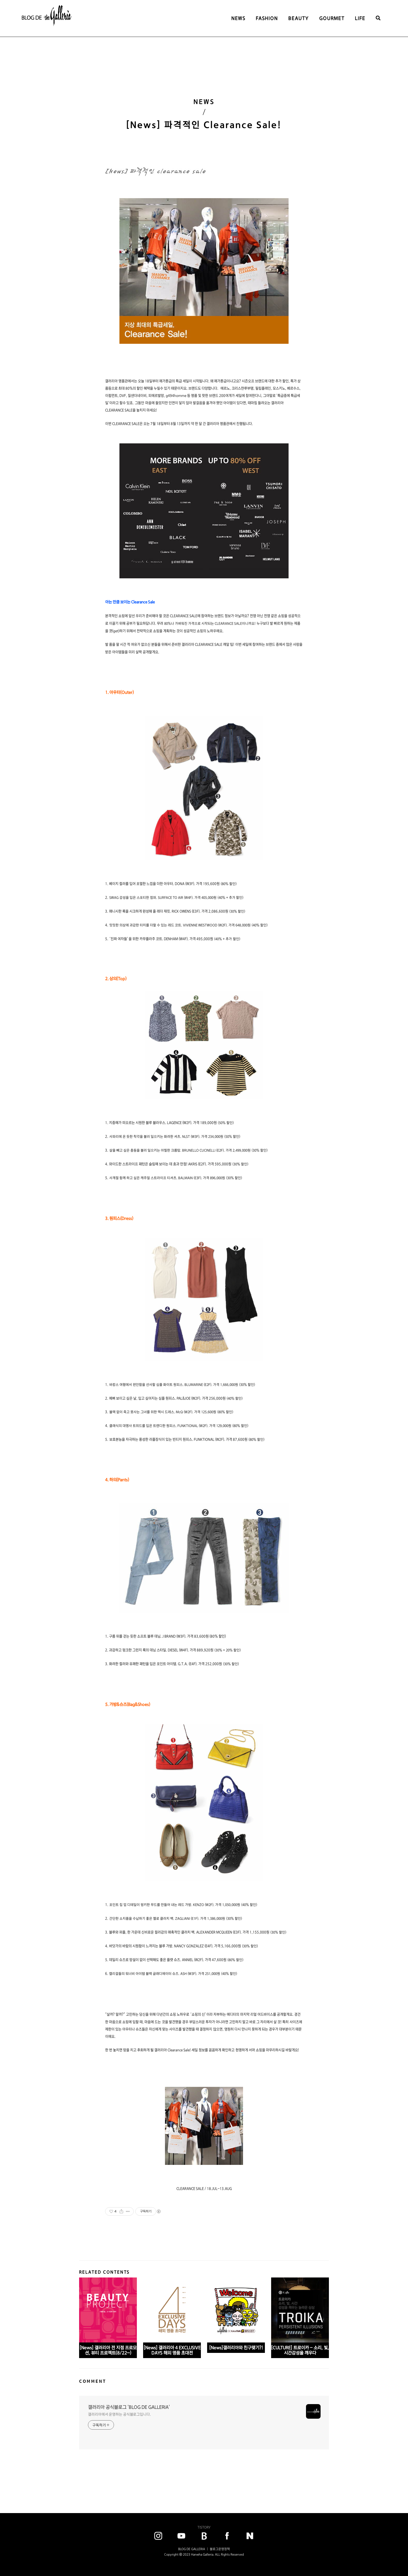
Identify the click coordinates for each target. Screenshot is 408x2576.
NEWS (238, 18)
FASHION (267, 18)
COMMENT (92, 2381)
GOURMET (332, 18)
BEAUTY (298, 18)
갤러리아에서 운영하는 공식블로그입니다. (119, 2414)
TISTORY (204, 2527)
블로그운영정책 (220, 2549)
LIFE (360, 18)
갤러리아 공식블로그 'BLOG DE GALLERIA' (129, 2407)
